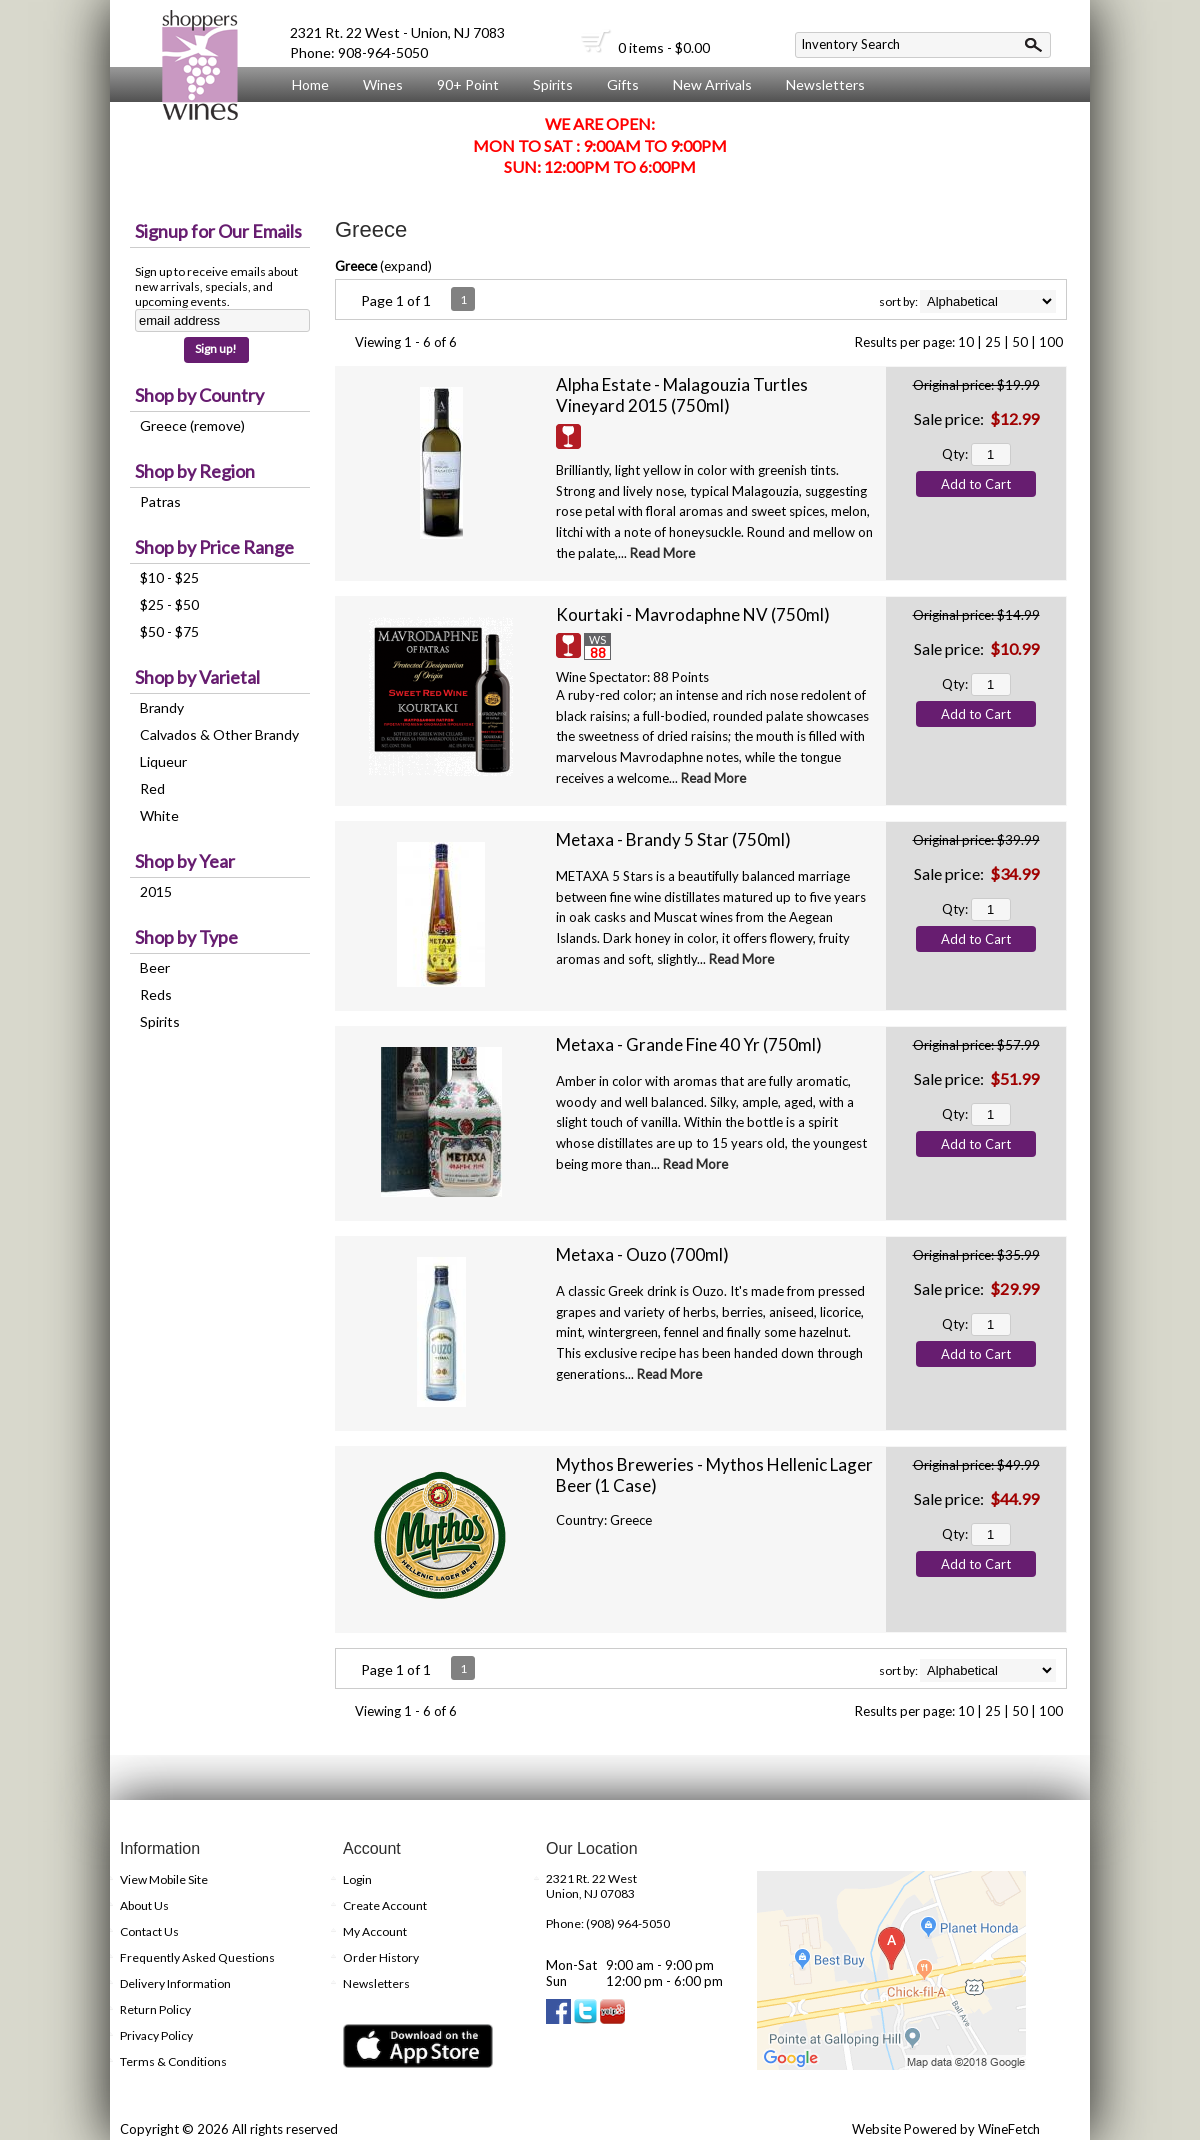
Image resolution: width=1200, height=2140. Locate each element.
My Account (375, 1931)
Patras (160, 501)
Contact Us (149, 1931)
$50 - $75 (169, 631)
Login (357, 1879)
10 (966, 342)
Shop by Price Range (214, 547)
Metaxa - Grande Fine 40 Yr (689, 1044)
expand (406, 266)
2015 (156, 891)
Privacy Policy (156, 2035)
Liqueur (163, 761)
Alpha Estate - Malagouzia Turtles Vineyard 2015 (682, 395)
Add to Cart (976, 484)
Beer (155, 967)
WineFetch (1009, 2129)
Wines (378, 85)
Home (310, 84)
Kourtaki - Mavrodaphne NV (693, 614)
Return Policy (155, 2009)
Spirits (548, 85)
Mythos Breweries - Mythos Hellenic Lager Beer (714, 1475)
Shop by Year (185, 861)
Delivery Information (175, 1983)
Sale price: (949, 418)
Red (152, 788)
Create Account (385, 1905)
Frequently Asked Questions (197, 1957)
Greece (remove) (192, 425)
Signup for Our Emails (218, 231)
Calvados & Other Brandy (219, 734)
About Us (317, 122)
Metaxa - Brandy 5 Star (673, 839)
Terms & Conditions (173, 2061)
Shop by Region (195, 471)
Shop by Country (199, 395)
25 (993, 342)
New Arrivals (712, 84)
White (159, 815)
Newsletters (825, 84)
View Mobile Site (164, 1879)
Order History (381, 1957)
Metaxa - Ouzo (642, 1254)
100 (1051, 342)
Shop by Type (186, 937)
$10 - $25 (169, 577)
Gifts (618, 85)
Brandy (162, 707)
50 (1020, 342)
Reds (156, 994)
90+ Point (468, 84)
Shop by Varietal (197, 677)
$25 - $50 (169, 604)
